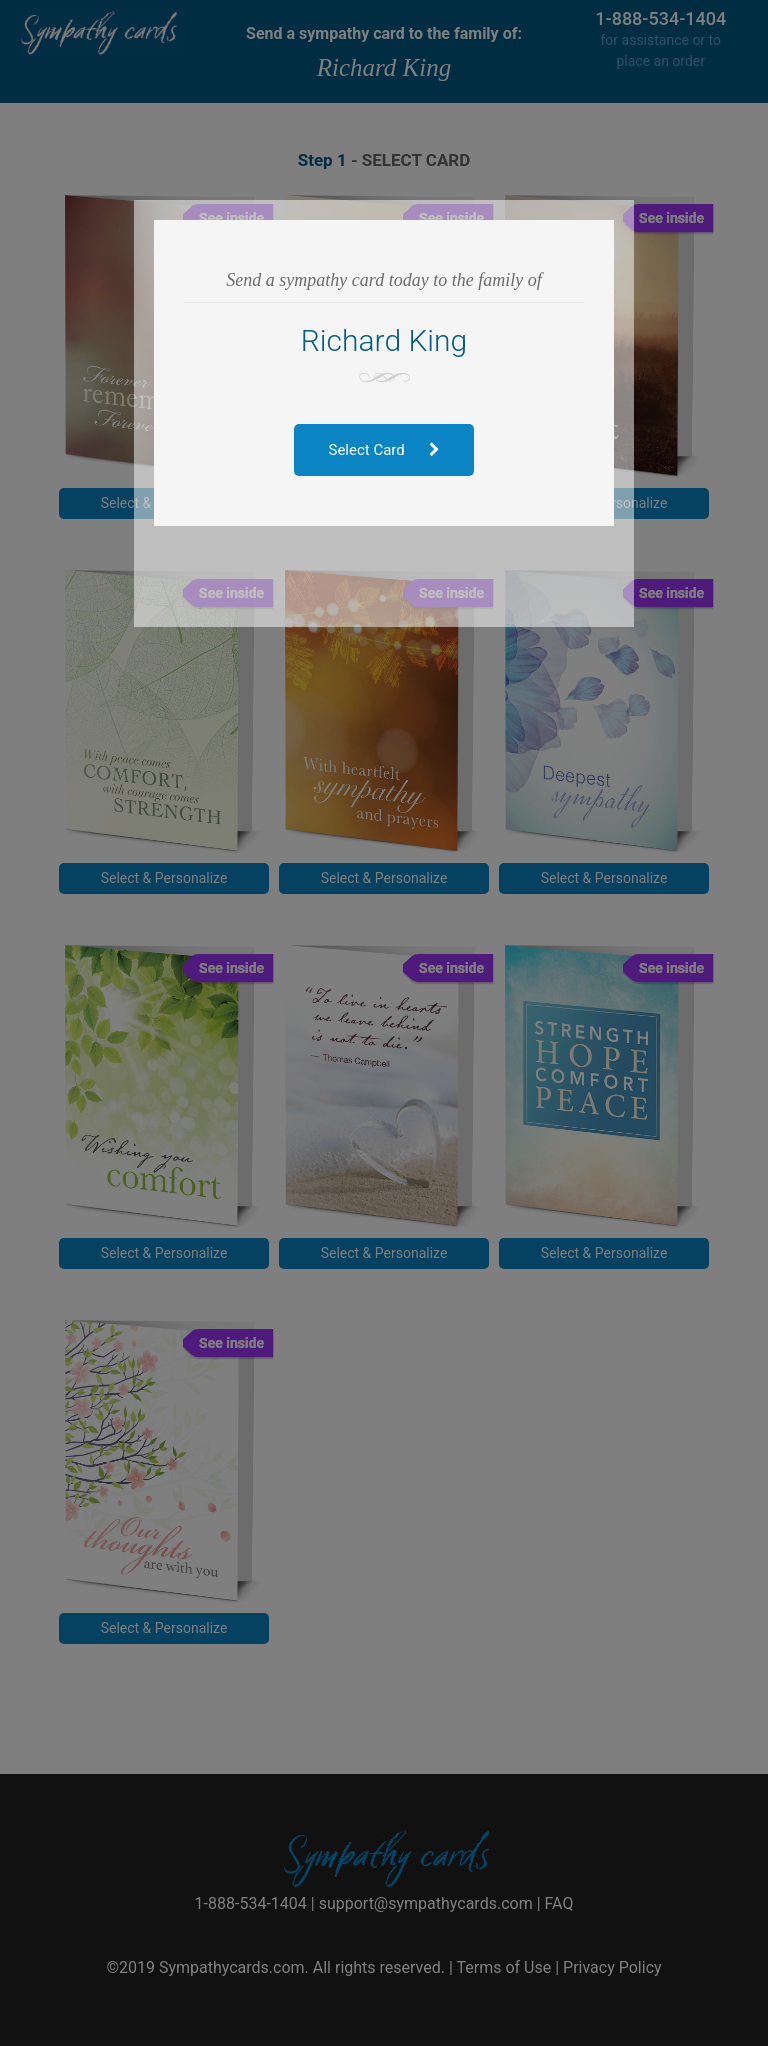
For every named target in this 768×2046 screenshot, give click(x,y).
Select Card (384, 450)
